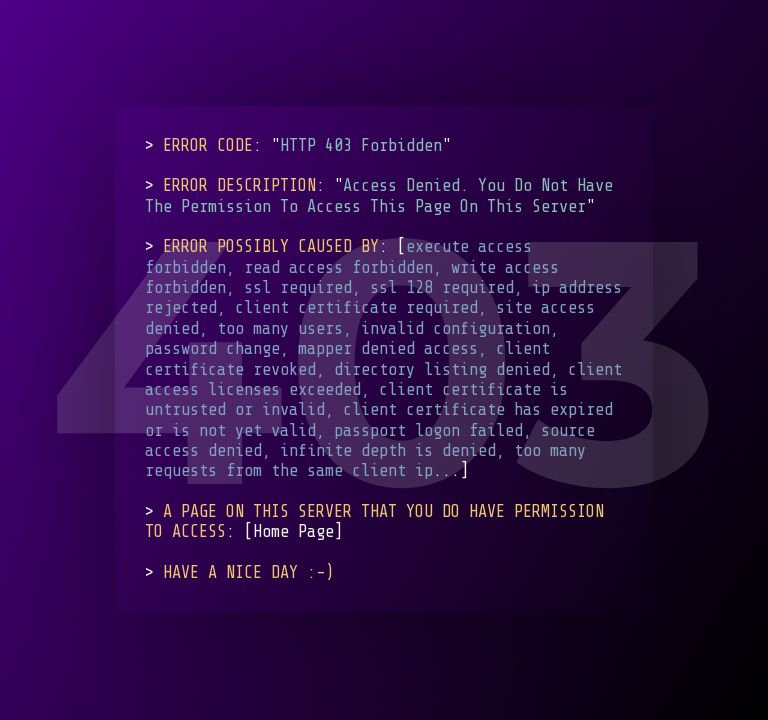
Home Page (293, 532)
